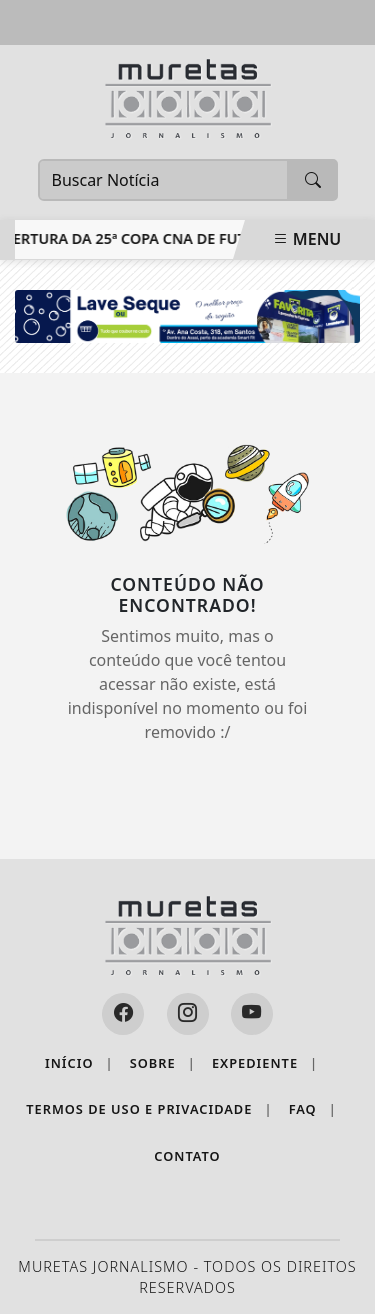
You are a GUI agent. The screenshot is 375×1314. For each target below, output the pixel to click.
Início (79, 1063)
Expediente (265, 1063)
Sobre (163, 1063)
